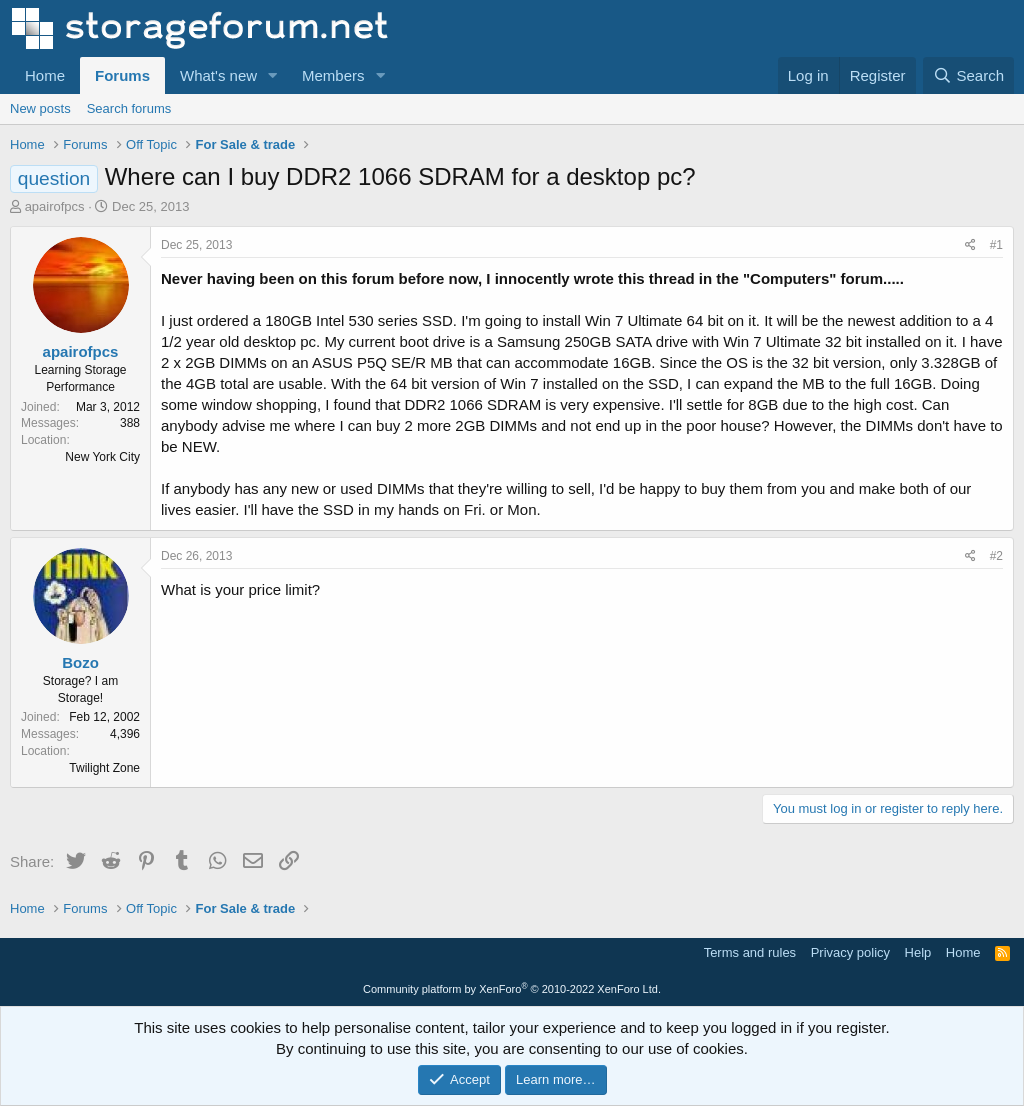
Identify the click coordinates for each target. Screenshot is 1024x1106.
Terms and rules (750, 952)
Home (45, 75)
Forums (122, 75)
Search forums (129, 108)
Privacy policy (850, 952)
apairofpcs (55, 206)
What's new (218, 75)
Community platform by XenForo (512, 989)
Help (918, 952)
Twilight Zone (104, 768)
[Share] (970, 245)
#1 (996, 245)
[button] (273, 75)
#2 (996, 556)
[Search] (968, 75)
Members (333, 75)
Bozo (80, 662)
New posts (40, 108)
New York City (102, 457)
